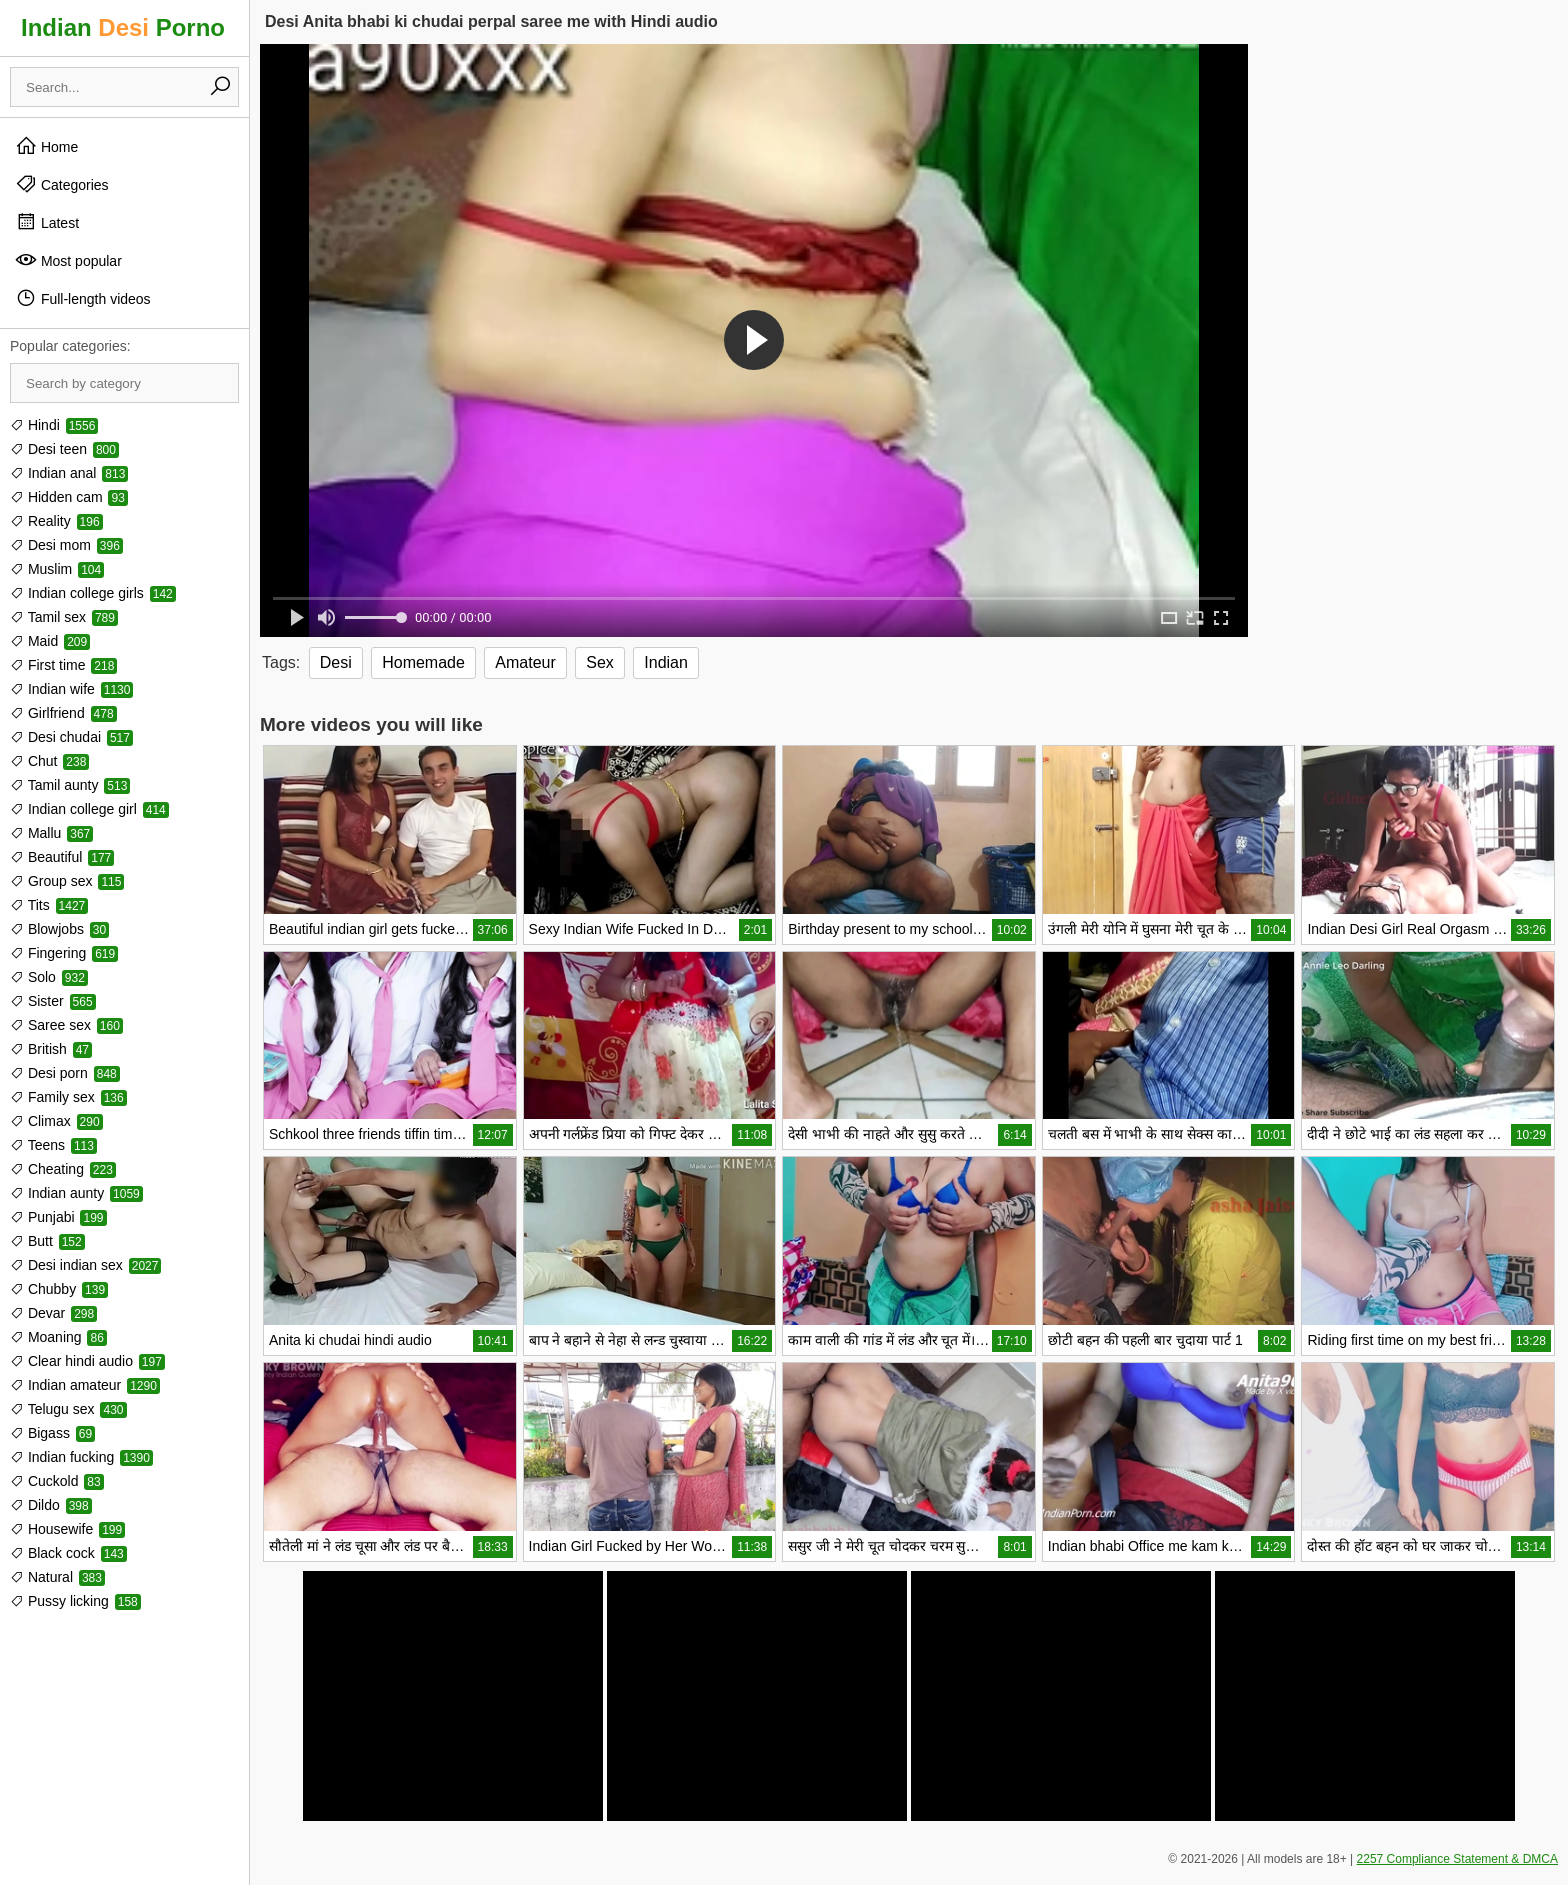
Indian (666, 662)
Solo (49, 977)
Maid (50, 641)
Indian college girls (93, 593)
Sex (600, 662)
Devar (53, 1313)
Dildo (51, 1505)
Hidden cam (69, 497)
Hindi (54, 425)
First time (63, 665)
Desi (336, 662)
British (51, 1049)
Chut (49, 761)
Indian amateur (85, 1385)
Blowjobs (59, 929)
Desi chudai (71, 737)
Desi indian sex (85, 1265)
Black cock (68, 1553)
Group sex (67, 881)
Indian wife (71, 689)
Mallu (51, 833)
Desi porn (65, 1073)
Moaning (58, 1337)
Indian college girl (89, 809)
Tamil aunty (70, 785)
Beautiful (62, 857)
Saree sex (66, 1025)
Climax (56, 1121)
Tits (49, 905)
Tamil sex (64, 617)
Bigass (52, 1433)
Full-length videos (83, 298)
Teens (53, 1145)
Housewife (67, 1529)
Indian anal (69, 473)
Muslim (57, 569)
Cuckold (57, 1481)
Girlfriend (63, 713)
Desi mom (66, 545)
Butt (47, 1241)
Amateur (525, 662)
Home (46, 146)
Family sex (68, 1097)
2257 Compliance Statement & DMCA (1457, 1859)
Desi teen (64, 449)
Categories (62, 184)
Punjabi (58, 1217)
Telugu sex (68, 1409)
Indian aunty (76, 1193)
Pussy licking (75, 1601)
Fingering (64, 953)
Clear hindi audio (87, 1361)
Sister (53, 1001)
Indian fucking (81, 1457)
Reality (56, 521)
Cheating (63, 1169)
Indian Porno (123, 27)
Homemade (423, 662)
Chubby (59, 1289)
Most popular (68, 260)
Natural (57, 1577)
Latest (47, 222)
